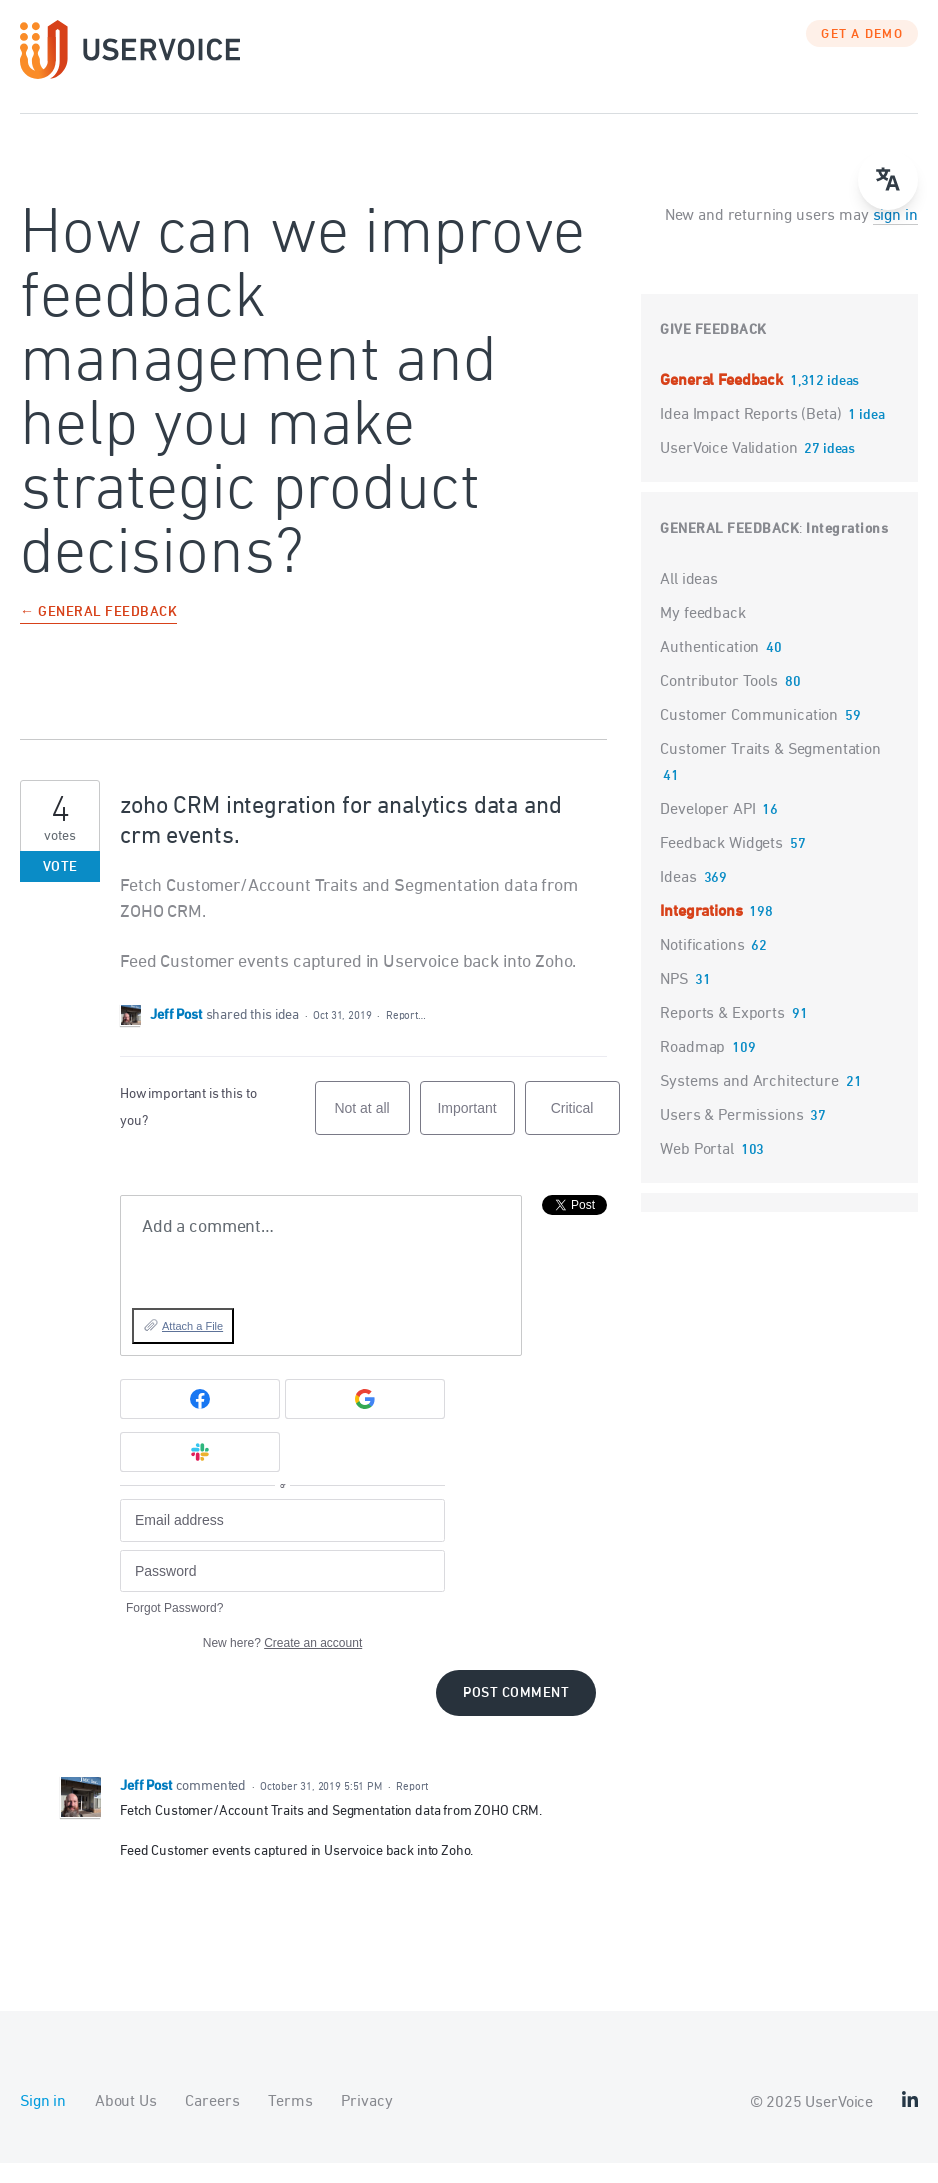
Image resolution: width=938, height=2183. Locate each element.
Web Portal (697, 1170)
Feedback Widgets (721, 864)
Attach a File (192, 1346)
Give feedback (713, 350)
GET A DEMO (862, 55)
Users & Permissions (731, 1136)
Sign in (43, 2122)
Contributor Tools (718, 702)
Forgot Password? (174, 1628)
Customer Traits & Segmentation (770, 770)
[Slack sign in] (200, 1472)
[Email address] (282, 1540)
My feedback (702, 634)
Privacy (366, 2122)
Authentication (709, 668)
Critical (585, 1137)
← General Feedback (98, 633)
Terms (290, 2122)
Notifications (702, 966)
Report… (406, 1035)
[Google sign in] (365, 1419)
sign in (895, 236)
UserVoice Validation (730, 469)
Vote (60, 887)
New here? (282, 1663)
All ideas (689, 600)
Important (475, 1137)
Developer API (707, 830)
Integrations (847, 549)
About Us (126, 2122)
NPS (674, 1000)
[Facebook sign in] (200, 1419)
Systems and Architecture (749, 1102)
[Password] (282, 1591)
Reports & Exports (722, 1034)
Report (412, 1806)
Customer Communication (749, 736)
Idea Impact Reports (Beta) (752, 435)
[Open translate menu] (888, 180)
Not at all (371, 1137)
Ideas (678, 898)
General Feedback (723, 401)
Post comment (516, 1713)
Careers (212, 2122)
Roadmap (692, 1068)
